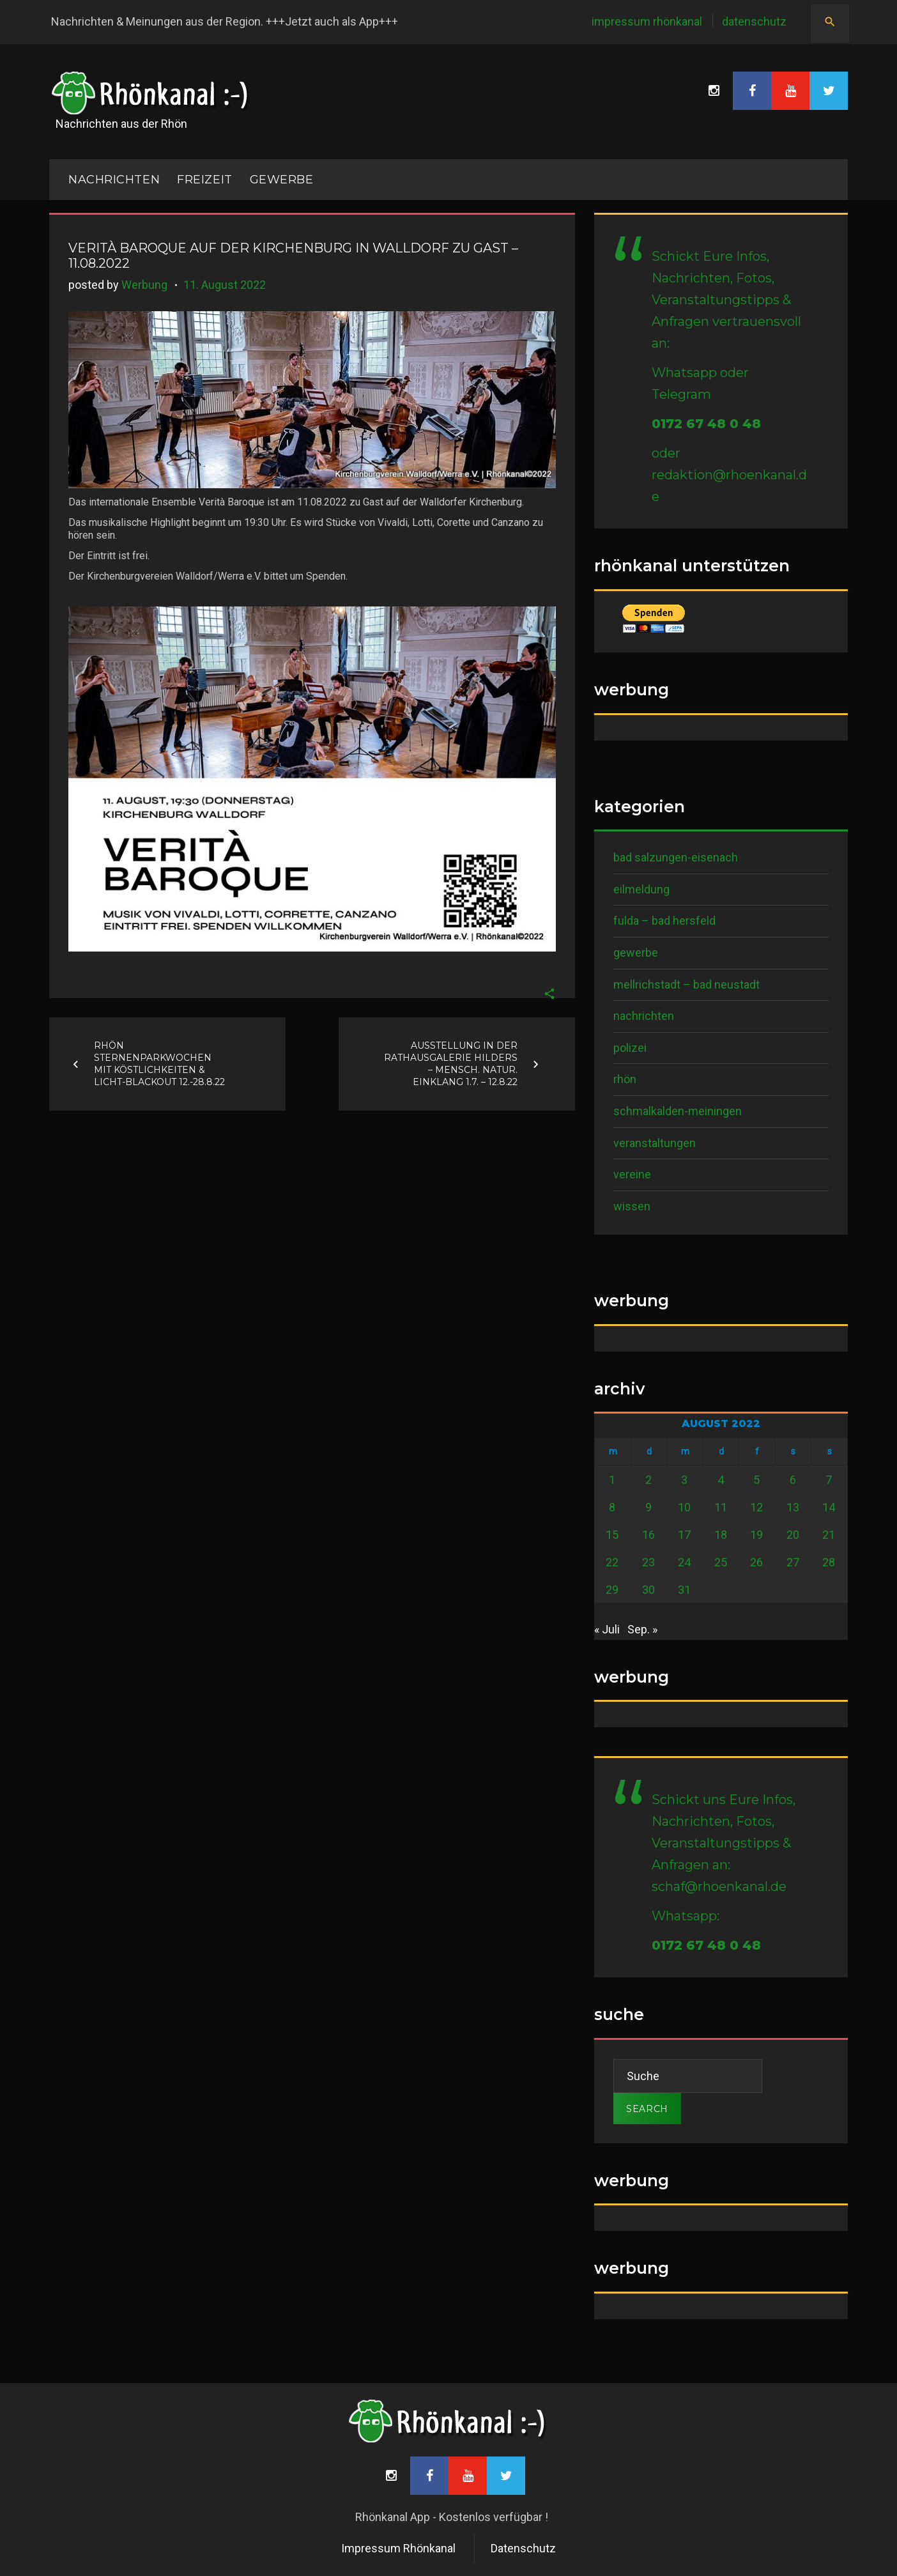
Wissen (631, 1206)
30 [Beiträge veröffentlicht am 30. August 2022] (648, 1589)
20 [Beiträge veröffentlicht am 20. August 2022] (792, 1534)
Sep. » (642, 1629)
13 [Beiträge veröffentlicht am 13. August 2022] (792, 1507)
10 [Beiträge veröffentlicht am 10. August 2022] (684, 1507)
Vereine (632, 1174)
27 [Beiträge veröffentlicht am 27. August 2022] (792, 1562)
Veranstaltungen (654, 1143)
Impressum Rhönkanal (647, 21)
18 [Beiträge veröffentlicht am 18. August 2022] (720, 1534)
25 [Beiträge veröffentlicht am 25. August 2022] (720, 1562)
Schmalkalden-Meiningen (677, 1111)
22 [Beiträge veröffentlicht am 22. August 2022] (612, 1562)
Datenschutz (754, 21)
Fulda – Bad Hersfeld (664, 920)
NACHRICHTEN (114, 180)
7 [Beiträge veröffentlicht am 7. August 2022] (828, 1479)
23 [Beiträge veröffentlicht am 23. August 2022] (648, 1562)
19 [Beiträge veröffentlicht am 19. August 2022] (756, 1534)
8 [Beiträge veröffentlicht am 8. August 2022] (612, 1507)
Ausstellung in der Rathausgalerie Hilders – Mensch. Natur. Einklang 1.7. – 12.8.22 (451, 1064)
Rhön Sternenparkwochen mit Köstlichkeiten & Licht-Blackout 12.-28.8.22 (159, 1064)
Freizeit (204, 180)
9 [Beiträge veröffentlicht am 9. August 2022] (648, 1507)
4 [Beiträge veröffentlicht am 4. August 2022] (720, 1479)
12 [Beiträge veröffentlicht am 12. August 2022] (756, 1507)
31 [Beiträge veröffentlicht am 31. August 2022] (684, 1589)
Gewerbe (282, 180)
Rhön (624, 1079)
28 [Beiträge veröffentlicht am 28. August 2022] (828, 1562)
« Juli (607, 1629)
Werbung (144, 284)
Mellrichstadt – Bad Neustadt (686, 984)
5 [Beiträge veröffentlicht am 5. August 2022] (756, 1479)
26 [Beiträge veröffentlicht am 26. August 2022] (756, 1562)
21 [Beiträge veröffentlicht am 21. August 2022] (828, 1534)
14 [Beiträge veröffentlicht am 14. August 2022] (828, 1507)
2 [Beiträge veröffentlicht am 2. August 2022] (648, 1479)
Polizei (630, 1047)
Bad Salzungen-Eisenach (675, 857)
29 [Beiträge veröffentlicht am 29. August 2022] (612, 1589)
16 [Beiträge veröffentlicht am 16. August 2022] (648, 1534)
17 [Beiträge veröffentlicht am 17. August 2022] (684, 1534)
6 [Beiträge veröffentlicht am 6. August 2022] (793, 1479)
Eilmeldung (641, 889)
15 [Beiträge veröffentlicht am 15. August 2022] (612, 1534)
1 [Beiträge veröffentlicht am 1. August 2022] (612, 1479)
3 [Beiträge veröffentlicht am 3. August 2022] (684, 1479)
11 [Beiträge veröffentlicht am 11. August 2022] (720, 1507)
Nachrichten (643, 1015)
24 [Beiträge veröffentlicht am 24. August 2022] (684, 1562)
